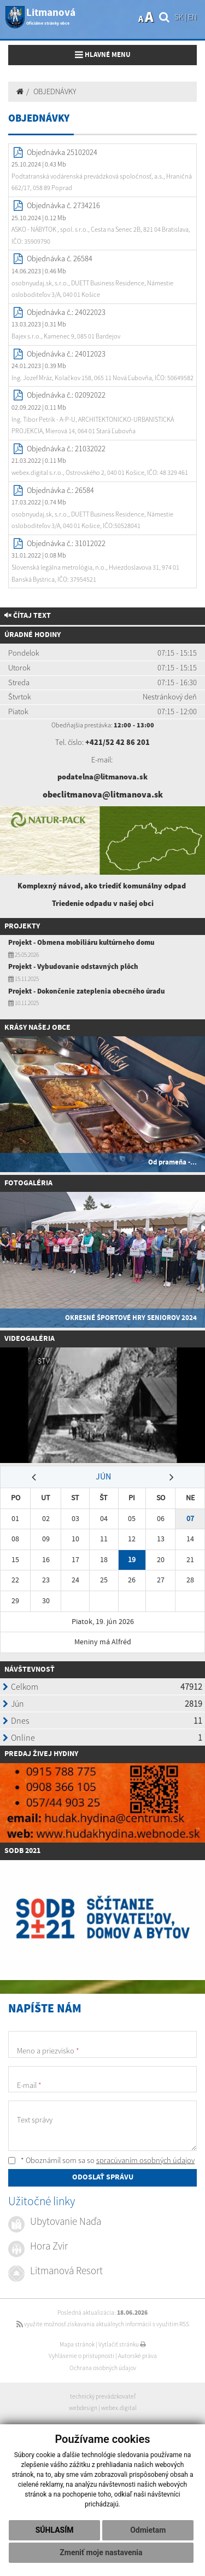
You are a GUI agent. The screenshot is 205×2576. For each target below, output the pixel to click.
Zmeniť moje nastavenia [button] (101, 2552)
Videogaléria (29, 1338)
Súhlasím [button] (55, 2530)
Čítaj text (27, 615)
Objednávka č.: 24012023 (66, 354)
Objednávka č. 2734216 (63, 205)
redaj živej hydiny (43, 1753)
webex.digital (119, 2408)
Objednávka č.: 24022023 (66, 312)
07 (190, 1518)
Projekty (22, 926)
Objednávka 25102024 (62, 152)
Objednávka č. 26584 (59, 258)
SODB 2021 (22, 1850)
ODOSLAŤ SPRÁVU (102, 2177)
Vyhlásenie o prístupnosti (81, 2356)
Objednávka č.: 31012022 (66, 543)
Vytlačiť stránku (122, 2344)
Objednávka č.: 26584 (60, 490)
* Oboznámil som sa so (101, 2160)
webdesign (83, 2408)
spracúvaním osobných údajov (145, 2160)
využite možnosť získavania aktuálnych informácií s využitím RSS (102, 2324)
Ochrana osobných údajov (102, 2368)
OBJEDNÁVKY (54, 91)
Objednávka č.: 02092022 (66, 395)
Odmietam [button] (148, 2530)
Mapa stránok (77, 2344)
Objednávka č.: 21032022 (66, 449)
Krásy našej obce (37, 1027)
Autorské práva (137, 2356)
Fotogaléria (28, 1183)
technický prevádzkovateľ (103, 2396)
